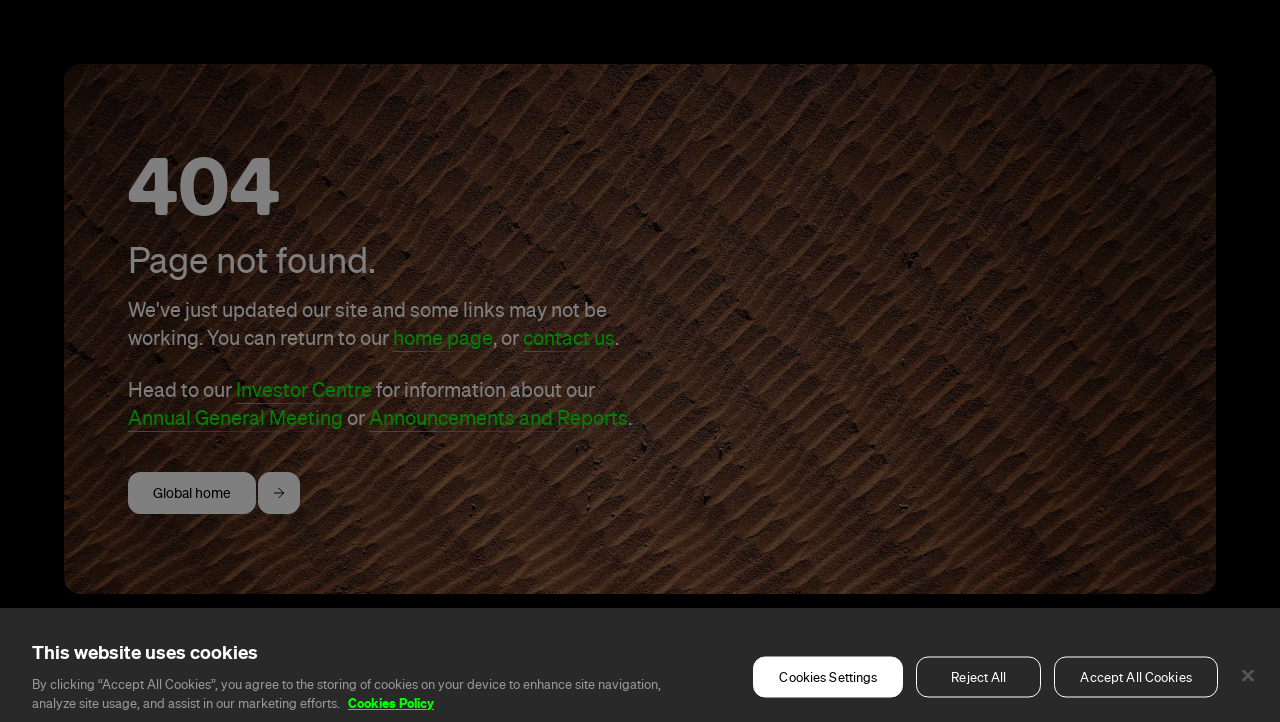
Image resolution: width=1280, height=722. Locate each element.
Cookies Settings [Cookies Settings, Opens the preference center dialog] (828, 695)
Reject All (978, 695)
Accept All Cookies (1135, 695)
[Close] (1248, 694)
